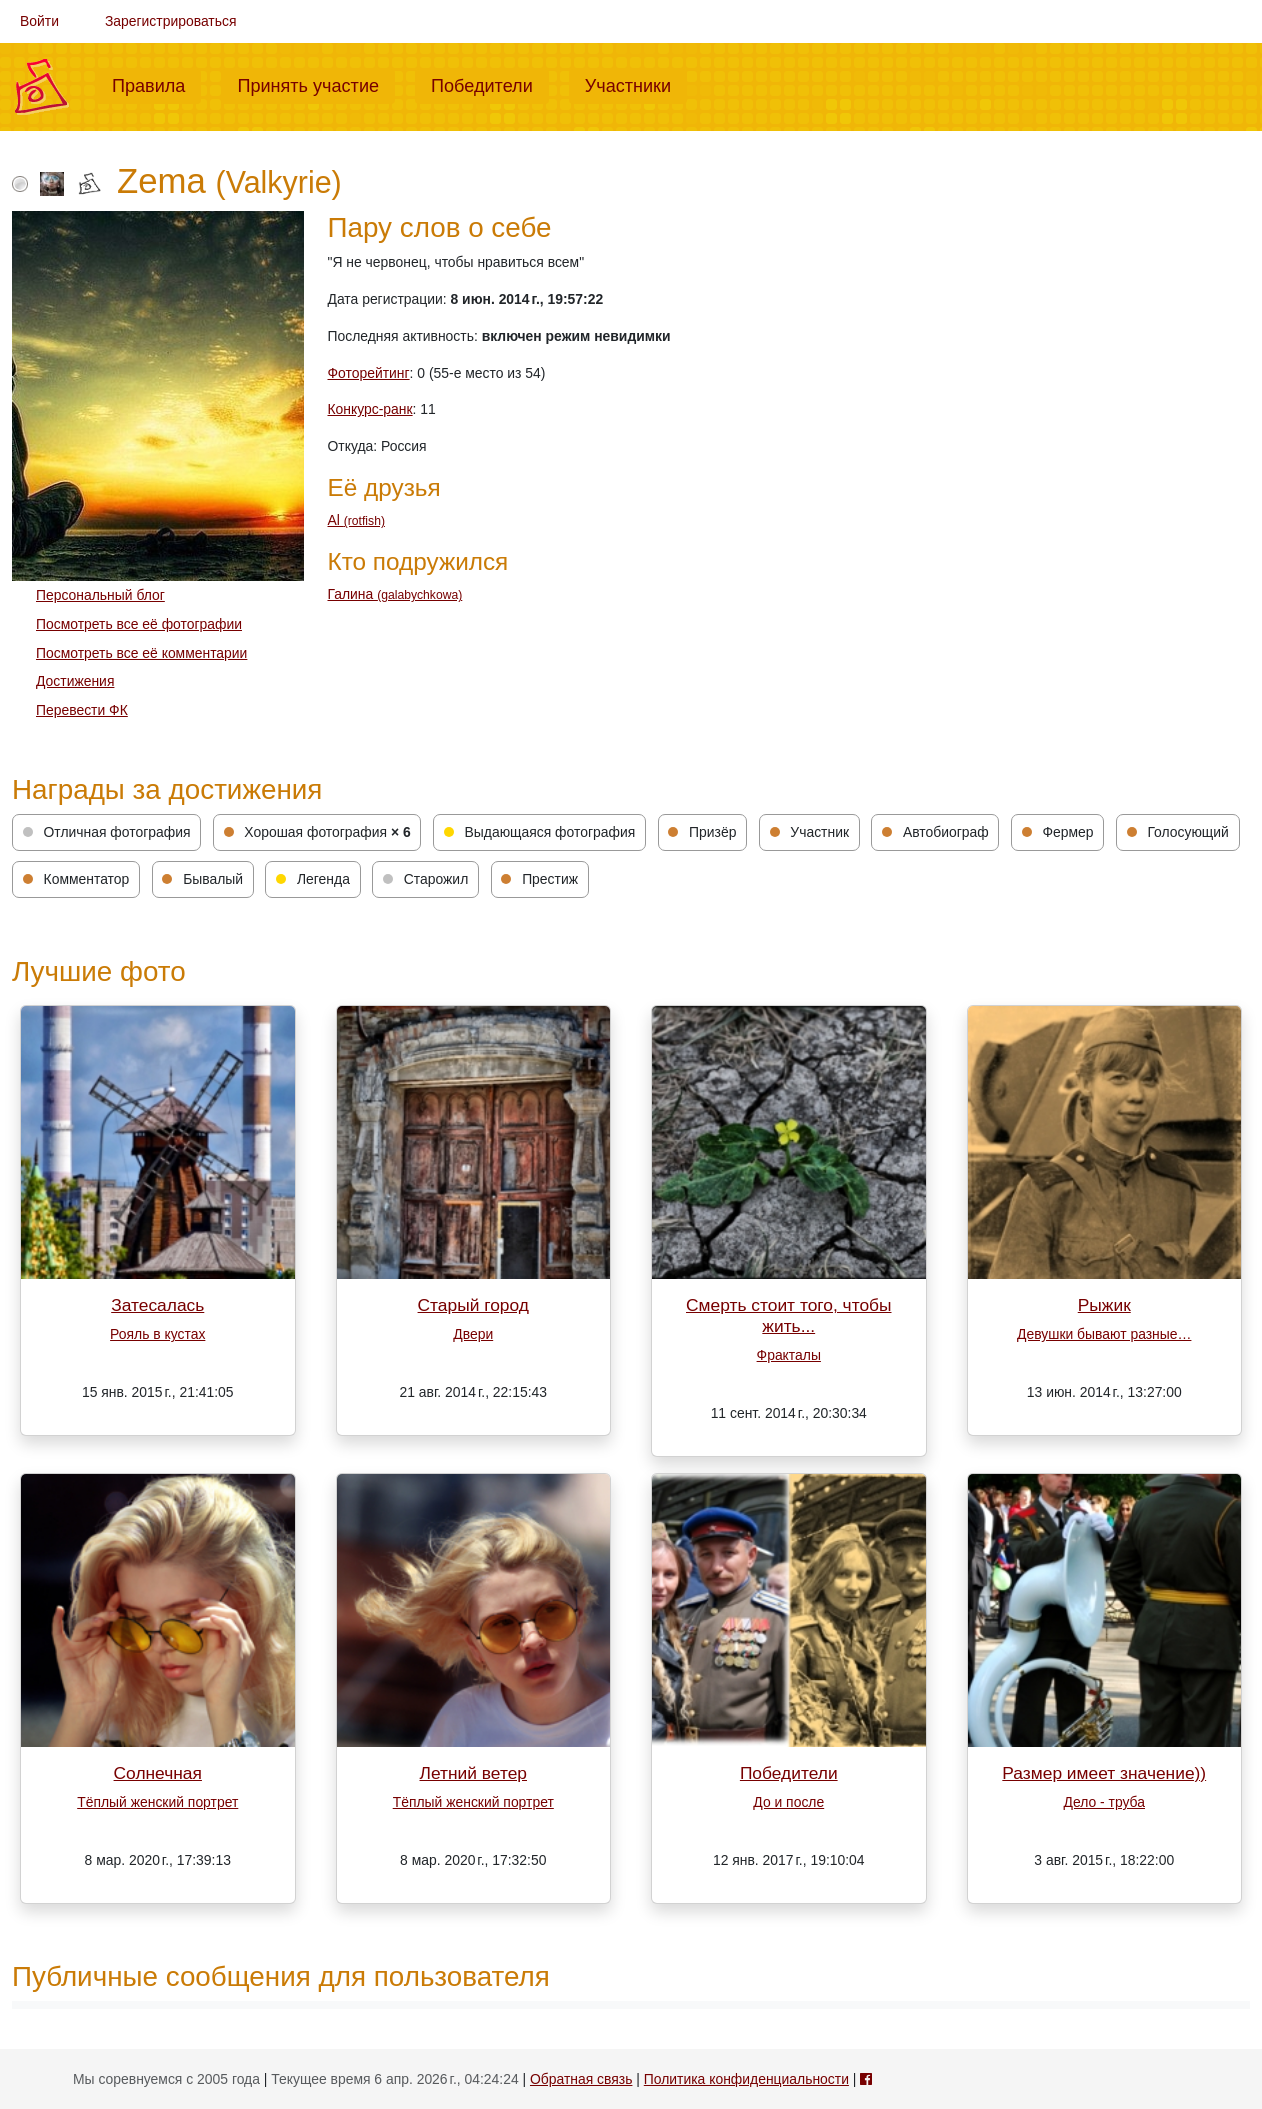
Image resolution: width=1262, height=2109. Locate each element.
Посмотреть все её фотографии (139, 624)
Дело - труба (1105, 1802)
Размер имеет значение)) (1104, 1773)
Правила (156, 84)
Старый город (473, 1305)
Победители (490, 84)
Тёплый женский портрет (157, 1802)
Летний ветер (474, 1773)
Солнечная (158, 1773)
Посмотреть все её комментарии (141, 653)
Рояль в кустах (157, 1334)
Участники (636, 84)
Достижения (75, 681)
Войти (39, 21)
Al (356, 520)
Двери (473, 1334)
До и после (788, 1802)
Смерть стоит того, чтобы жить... (789, 1315)
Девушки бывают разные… (1104, 1334)
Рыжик (1104, 1305)
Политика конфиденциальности (746, 2079)
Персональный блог (100, 595)
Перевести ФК (82, 710)
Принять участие (316, 84)
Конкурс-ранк (370, 409)
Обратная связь (581, 2079)
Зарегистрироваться (171, 21)
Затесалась (157, 1305)
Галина (395, 594)
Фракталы (789, 1355)
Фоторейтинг (369, 373)
